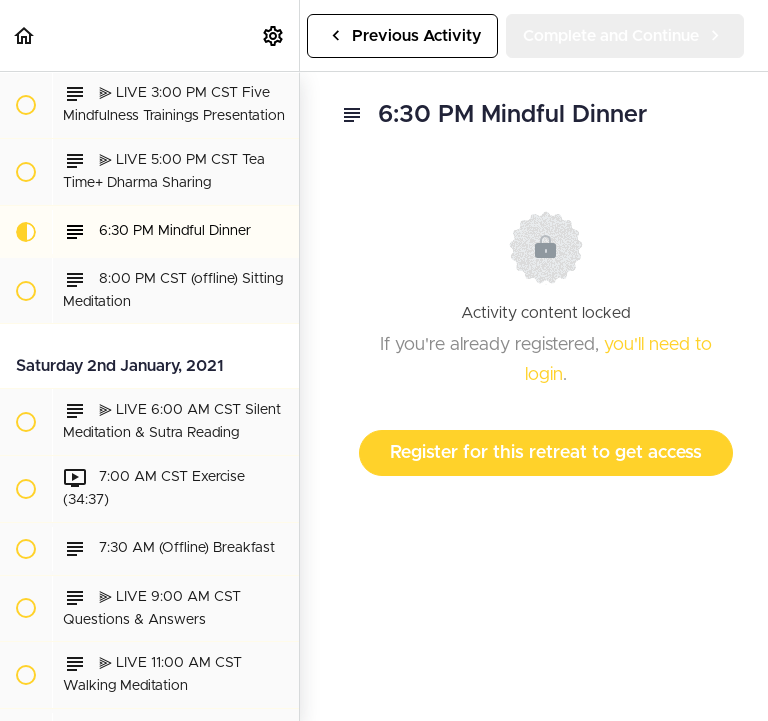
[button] (25, 35)
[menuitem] (274, 35)
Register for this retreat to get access (546, 453)
